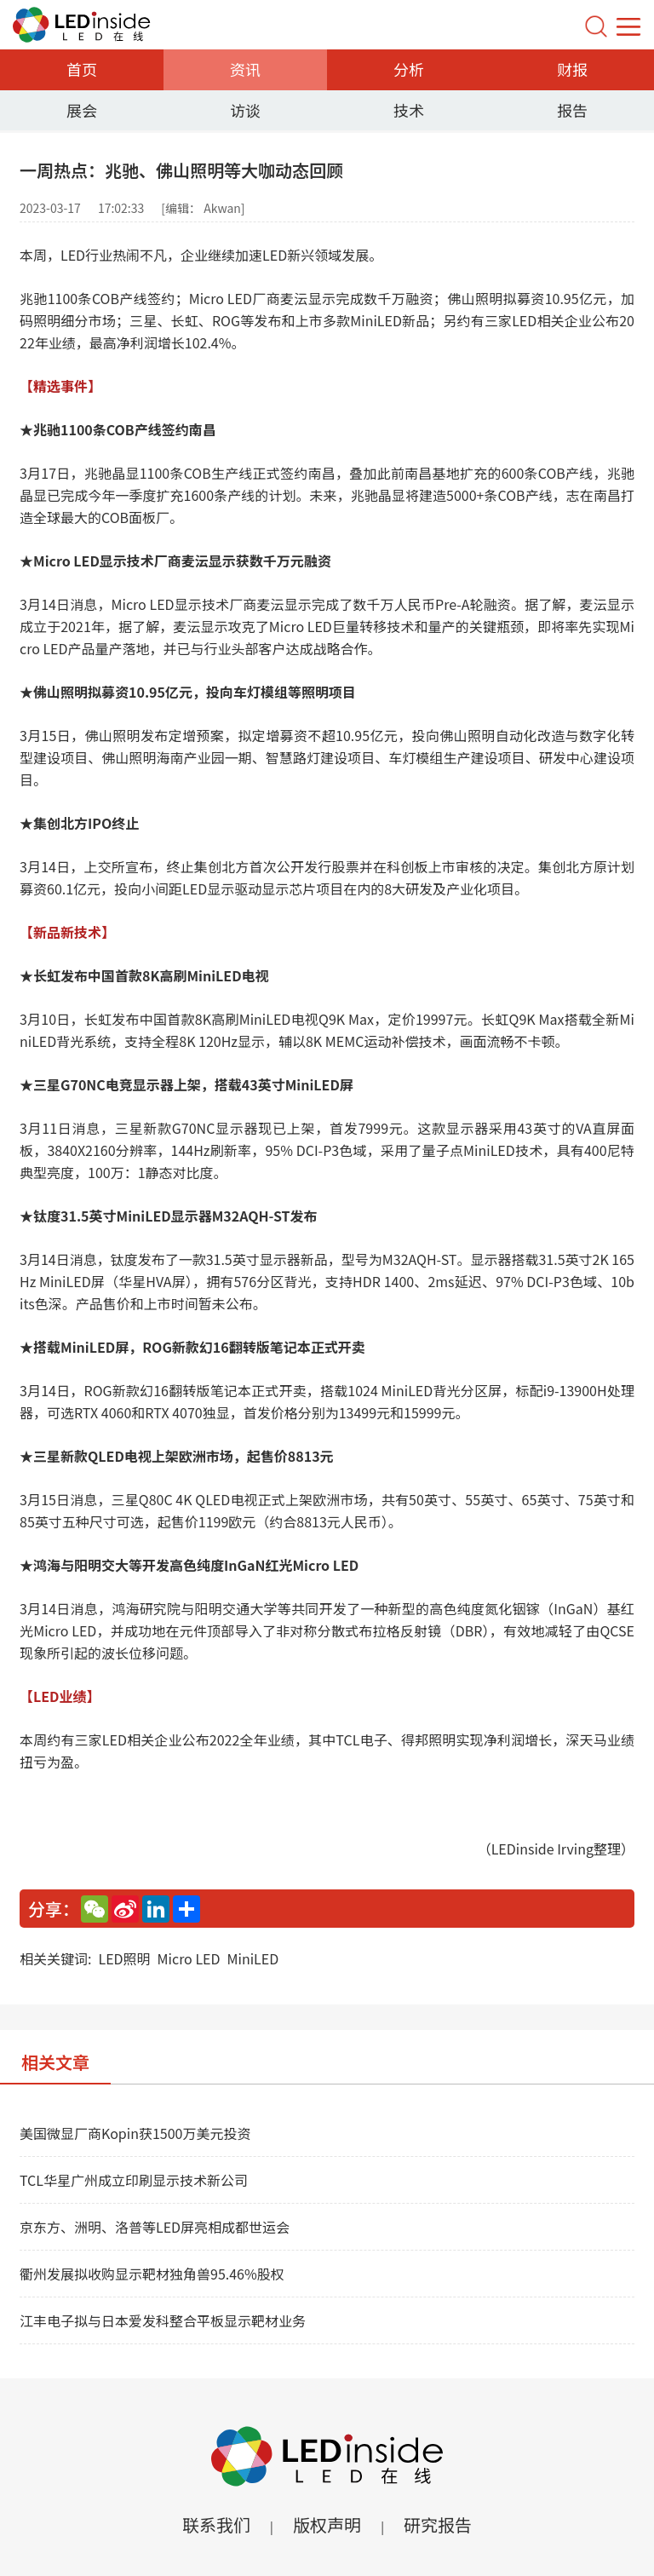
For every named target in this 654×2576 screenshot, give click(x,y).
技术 (408, 110)
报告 (572, 110)
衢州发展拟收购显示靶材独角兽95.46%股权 (152, 2273)
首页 (81, 69)
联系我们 (216, 2524)
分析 (408, 69)
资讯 (245, 69)
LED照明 (124, 1958)
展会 (81, 110)
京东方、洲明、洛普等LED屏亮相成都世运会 (155, 2227)
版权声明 (327, 2524)
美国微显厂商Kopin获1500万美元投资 (135, 2133)
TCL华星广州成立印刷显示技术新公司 (134, 2180)
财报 (572, 69)
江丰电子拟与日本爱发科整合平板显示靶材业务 (163, 2320)
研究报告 (438, 2524)
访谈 (245, 110)
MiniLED (253, 1958)
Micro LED (189, 1958)
